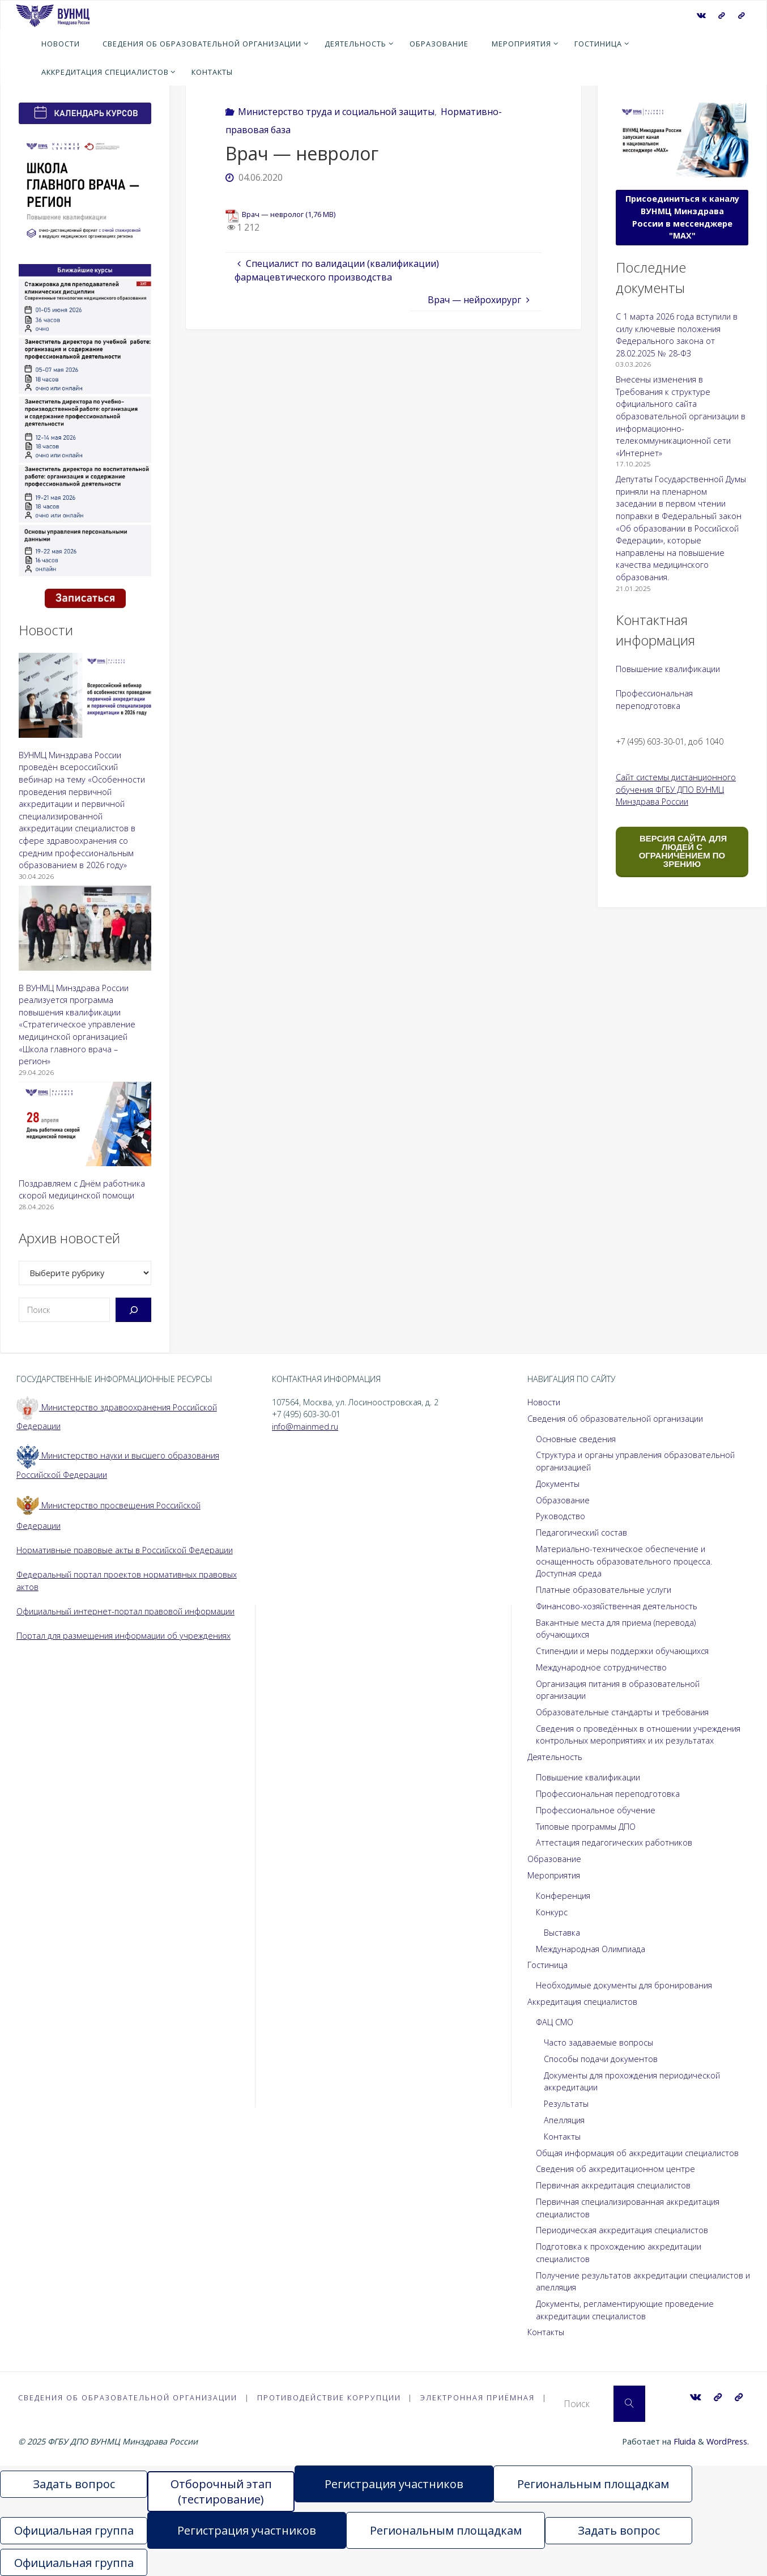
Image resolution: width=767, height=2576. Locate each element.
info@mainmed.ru (305, 1426)
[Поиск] (133, 1310)
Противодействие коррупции (329, 2397)
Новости (543, 1402)
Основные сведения (576, 1439)
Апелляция (564, 2120)
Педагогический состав (581, 1532)
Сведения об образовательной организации (615, 1418)
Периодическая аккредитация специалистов (622, 2230)
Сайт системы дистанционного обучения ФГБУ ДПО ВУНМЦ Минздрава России (676, 789)
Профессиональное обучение (595, 1810)
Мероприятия (553, 1875)
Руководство (560, 1516)
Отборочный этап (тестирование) (221, 2491)
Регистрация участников (394, 2484)
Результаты (566, 2103)
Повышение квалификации (668, 669)
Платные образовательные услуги (603, 1589)
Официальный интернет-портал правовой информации (125, 1611)
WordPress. (727, 2441)
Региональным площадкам (593, 2484)
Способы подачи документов (601, 2059)
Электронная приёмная (477, 2397)
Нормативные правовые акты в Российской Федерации (124, 1550)
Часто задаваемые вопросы (598, 2042)
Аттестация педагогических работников (614, 1842)
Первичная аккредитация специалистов (613, 2185)
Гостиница (547, 1964)
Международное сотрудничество (601, 1667)
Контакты (562, 2136)
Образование (563, 1500)
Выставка (562, 1932)
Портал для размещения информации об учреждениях (123, 1635)
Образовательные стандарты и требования (622, 1712)
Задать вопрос (74, 2484)
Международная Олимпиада (590, 1949)
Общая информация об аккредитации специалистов (637, 2153)
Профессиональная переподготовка (608, 1793)
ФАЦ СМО (554, 2022)
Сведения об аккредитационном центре (615, 2168)
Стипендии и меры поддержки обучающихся (622, 1651)
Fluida (683, 2441)
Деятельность (554, 1757)
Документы (557, 1483)
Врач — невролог (273, 214)
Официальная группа (74, 2530)
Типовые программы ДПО (586, 1826)
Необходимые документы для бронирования (624, 1985)
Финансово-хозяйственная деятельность (616, 1606)
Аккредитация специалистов (582, 2001)
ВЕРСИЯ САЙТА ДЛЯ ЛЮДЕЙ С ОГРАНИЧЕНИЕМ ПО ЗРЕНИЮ (682, 851)
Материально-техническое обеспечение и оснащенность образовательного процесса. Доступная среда (624, 1561)
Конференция (563, 1895)
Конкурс (552, 1912)
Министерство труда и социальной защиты (336, 111)
